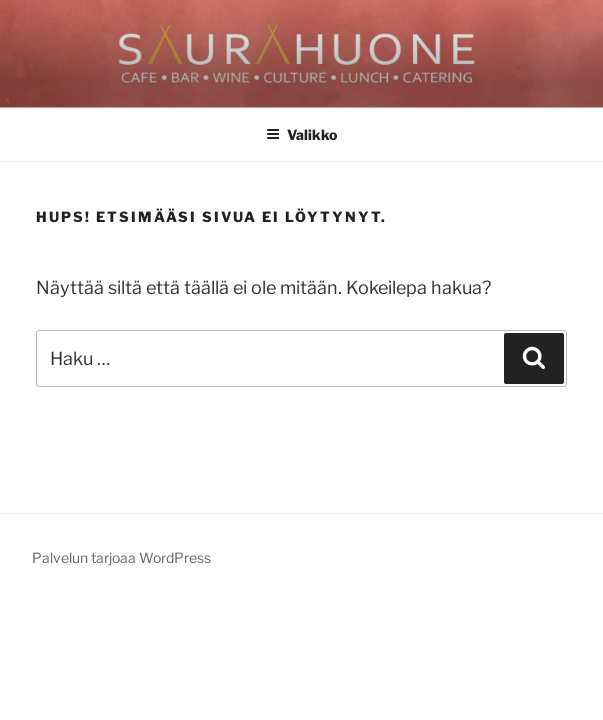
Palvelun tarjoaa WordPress (121, 557)
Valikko (301, 134)
